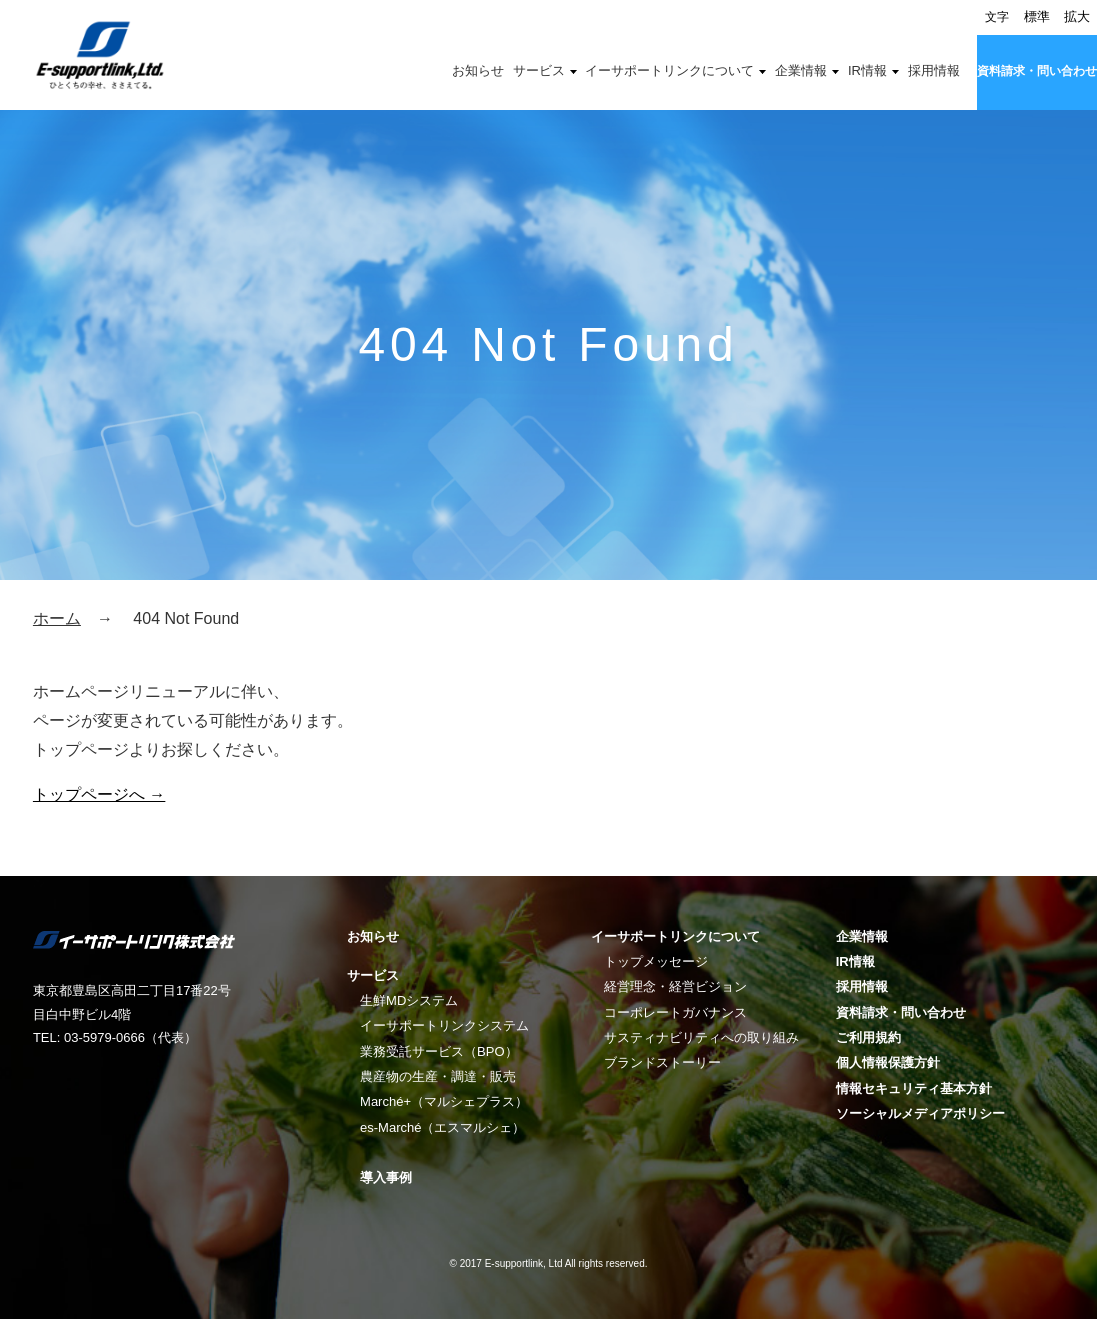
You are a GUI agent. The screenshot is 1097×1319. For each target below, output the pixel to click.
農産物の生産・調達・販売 (438, 1076)
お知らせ (478, 71)
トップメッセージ (656, 961)
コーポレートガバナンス (675, 1012)
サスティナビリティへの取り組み (701, 1037)
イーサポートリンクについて (669, 71)
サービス (539, 71)
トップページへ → (99, 794)
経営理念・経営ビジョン (675, 986)
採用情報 (934, 71)
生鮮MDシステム (409, 1000)
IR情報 (867, 71)
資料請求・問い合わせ (1037, 71)
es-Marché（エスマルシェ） (442, 1127)
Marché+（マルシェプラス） (444, 1101)
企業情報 (801, 71)
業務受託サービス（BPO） (438, 1051)
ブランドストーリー (662, 1062)
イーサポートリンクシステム (444, 1025)
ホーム (57, 618)
